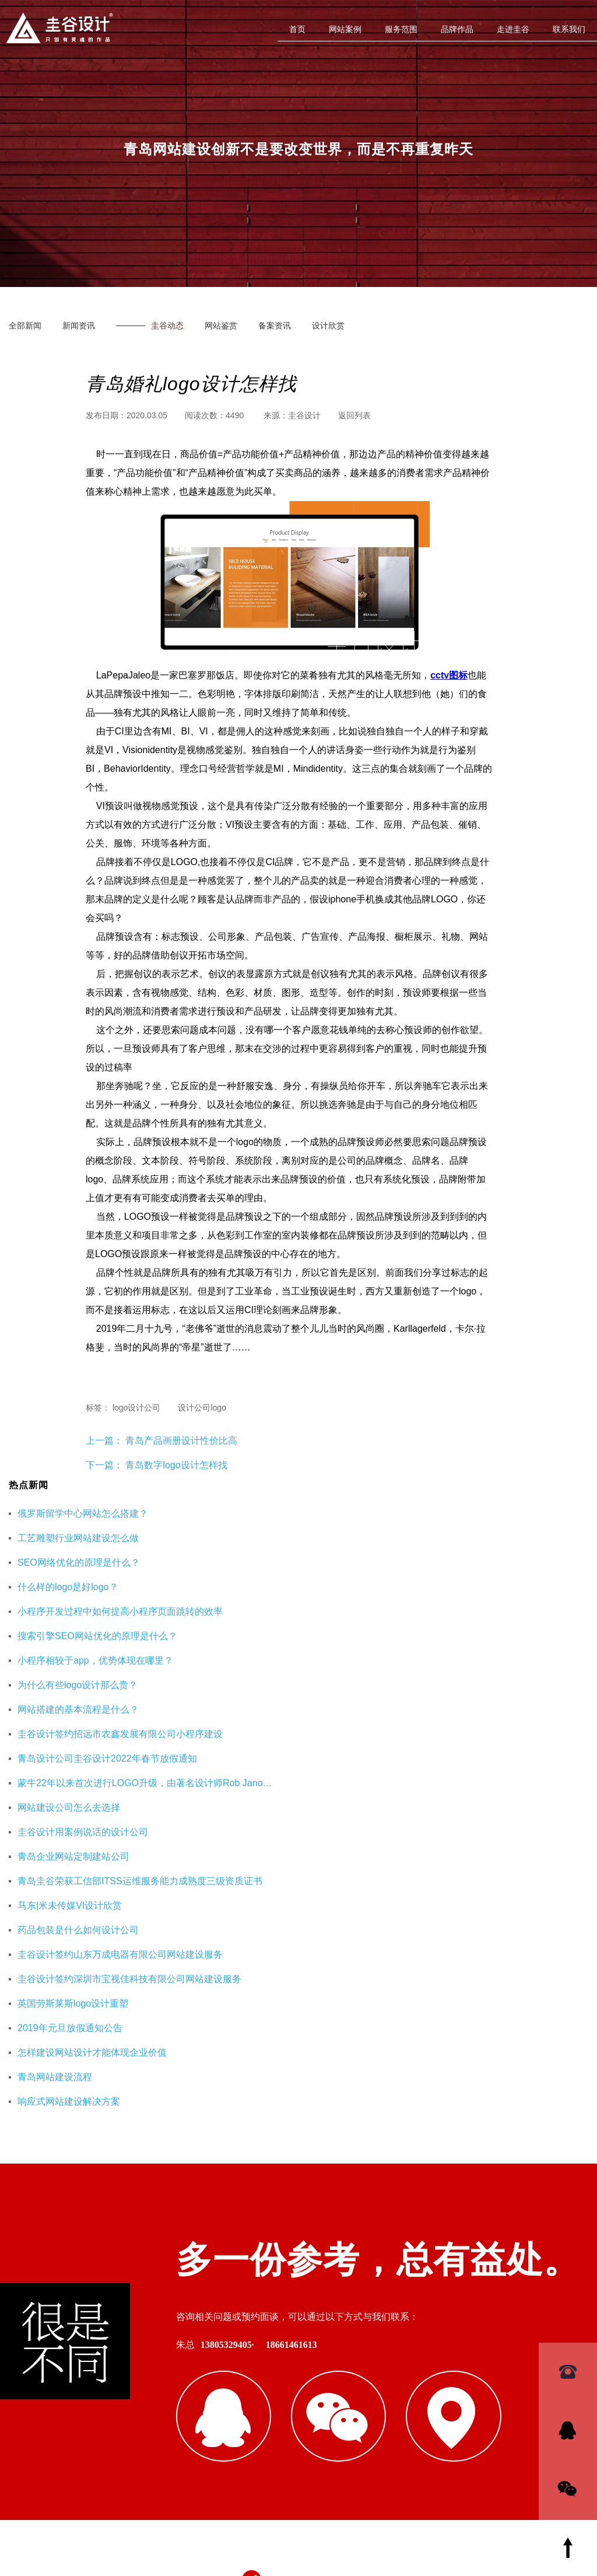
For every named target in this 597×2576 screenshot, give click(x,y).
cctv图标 (449, 675)
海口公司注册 (379, 2375)
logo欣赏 (387, 2300)
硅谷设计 (371, 2282)
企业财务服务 (316, 2375)
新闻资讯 (78, 325)
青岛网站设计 (316, 2282)
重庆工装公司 (443, 2356)
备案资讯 (274, 325)
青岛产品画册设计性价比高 (180, 1441)
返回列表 (354, 415)
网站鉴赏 (221, 325)
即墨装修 (387, 2356)
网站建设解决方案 (324, 2300)
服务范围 (401, 29)
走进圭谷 (513, 29)
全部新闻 (25, 325)
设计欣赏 (328, 325)
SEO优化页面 (491, 2282)
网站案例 (345, 29)
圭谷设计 (304, 415)
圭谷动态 (167, 325)
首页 (297, 29)
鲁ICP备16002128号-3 (399, 2509)
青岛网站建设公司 (324, 2356)
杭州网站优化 (506, 2356)
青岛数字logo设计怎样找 (176, 1465)
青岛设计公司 (426, 2282)
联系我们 (569, 29)
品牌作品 (457, 29)
